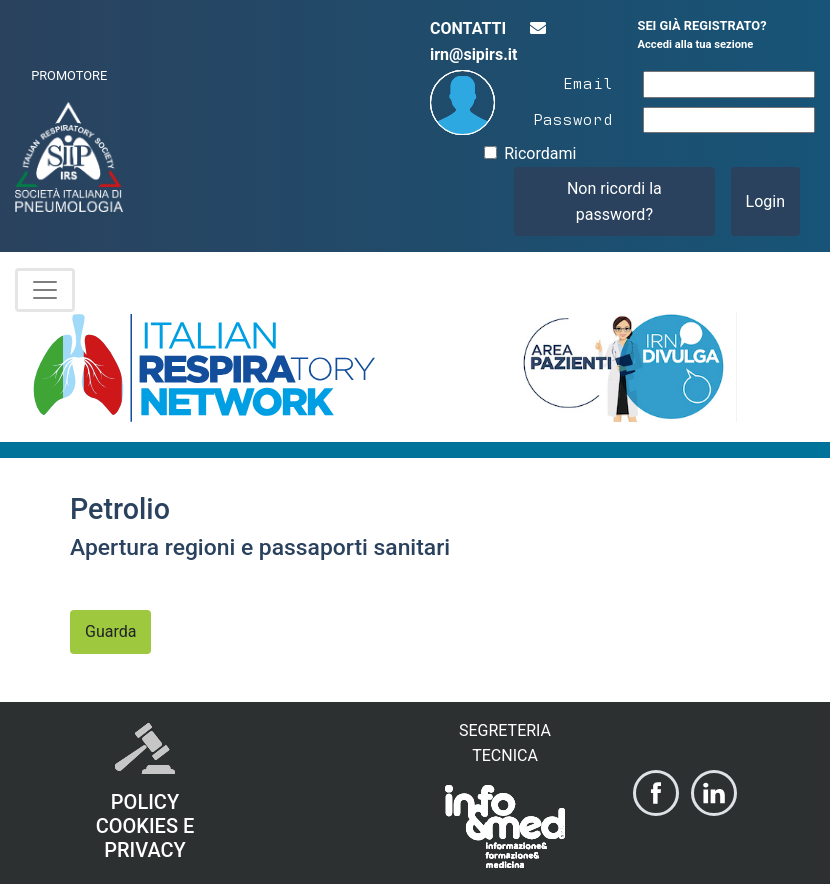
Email (588, 82)
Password (573, 118)
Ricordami (540, 153)
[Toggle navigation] (45, 290)
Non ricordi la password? (614, 201)
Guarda (110, 631)
